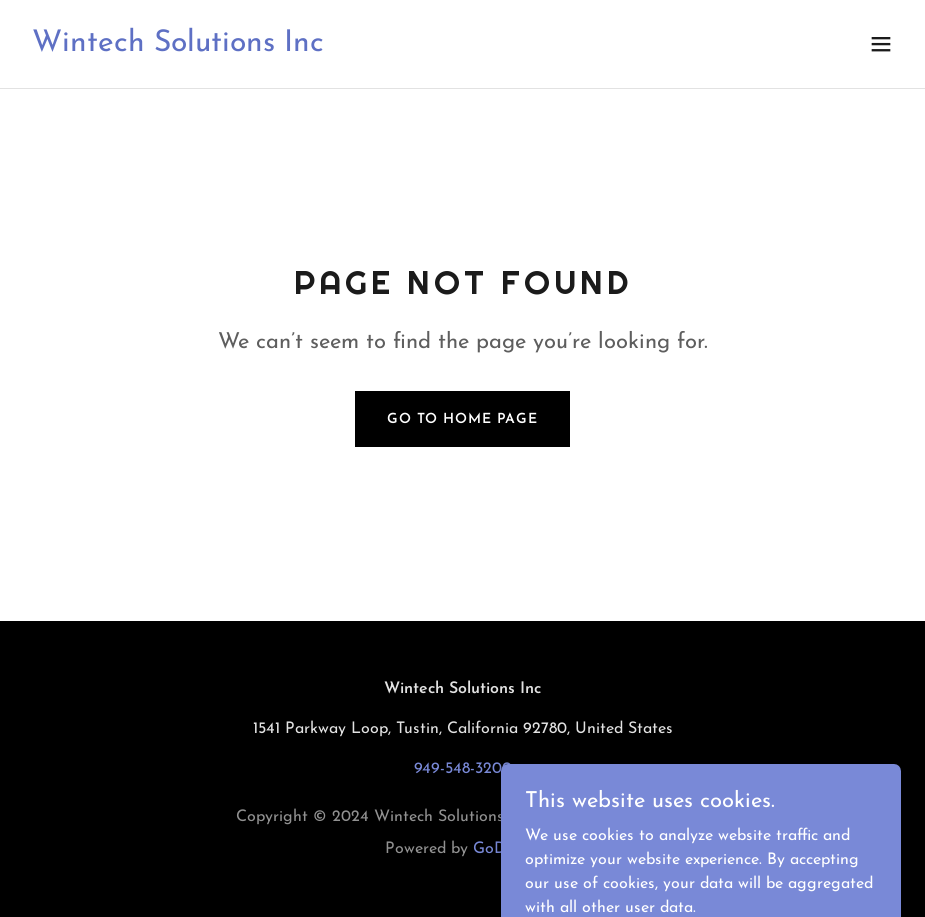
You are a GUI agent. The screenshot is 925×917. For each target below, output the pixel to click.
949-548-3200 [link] (463, 769)
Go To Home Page (462, 419)
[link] (178, 47)
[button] (881, 44)
